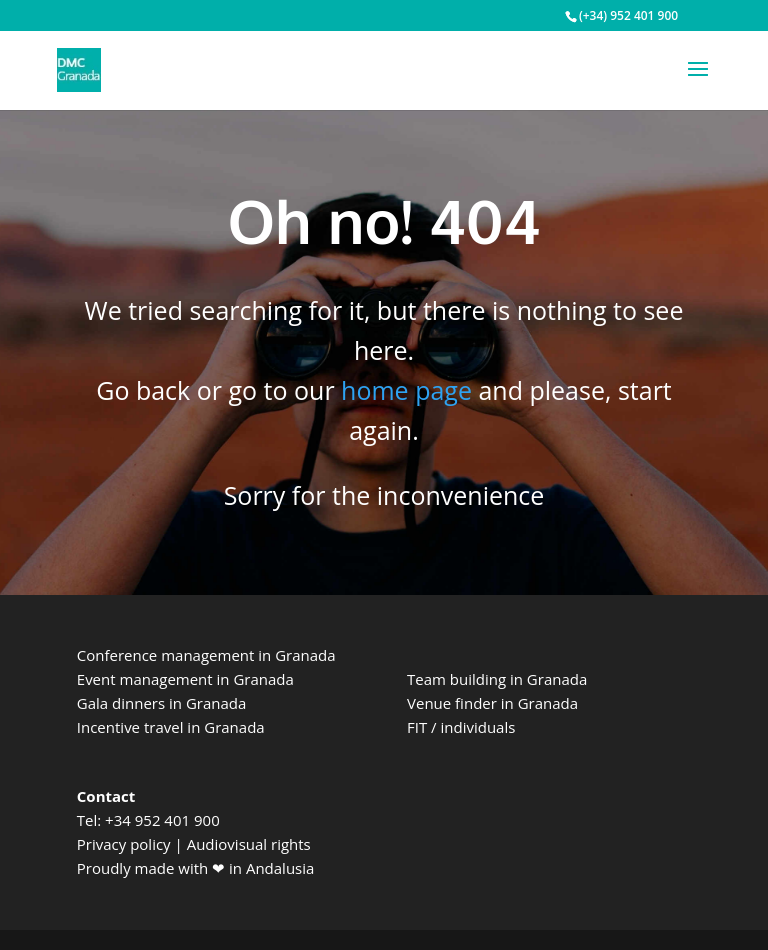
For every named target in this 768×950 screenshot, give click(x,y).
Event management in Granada (185, 679)
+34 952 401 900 (162, 820)
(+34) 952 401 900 (628, 15)
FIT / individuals (461, 727)
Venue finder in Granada (492, 703)
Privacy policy (124, 844)
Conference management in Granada (206, 655)
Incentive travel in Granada (171, 727)
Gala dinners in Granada (162, 703)
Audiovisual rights (249, 844)
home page (406, 390)
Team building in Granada (497, 679)
